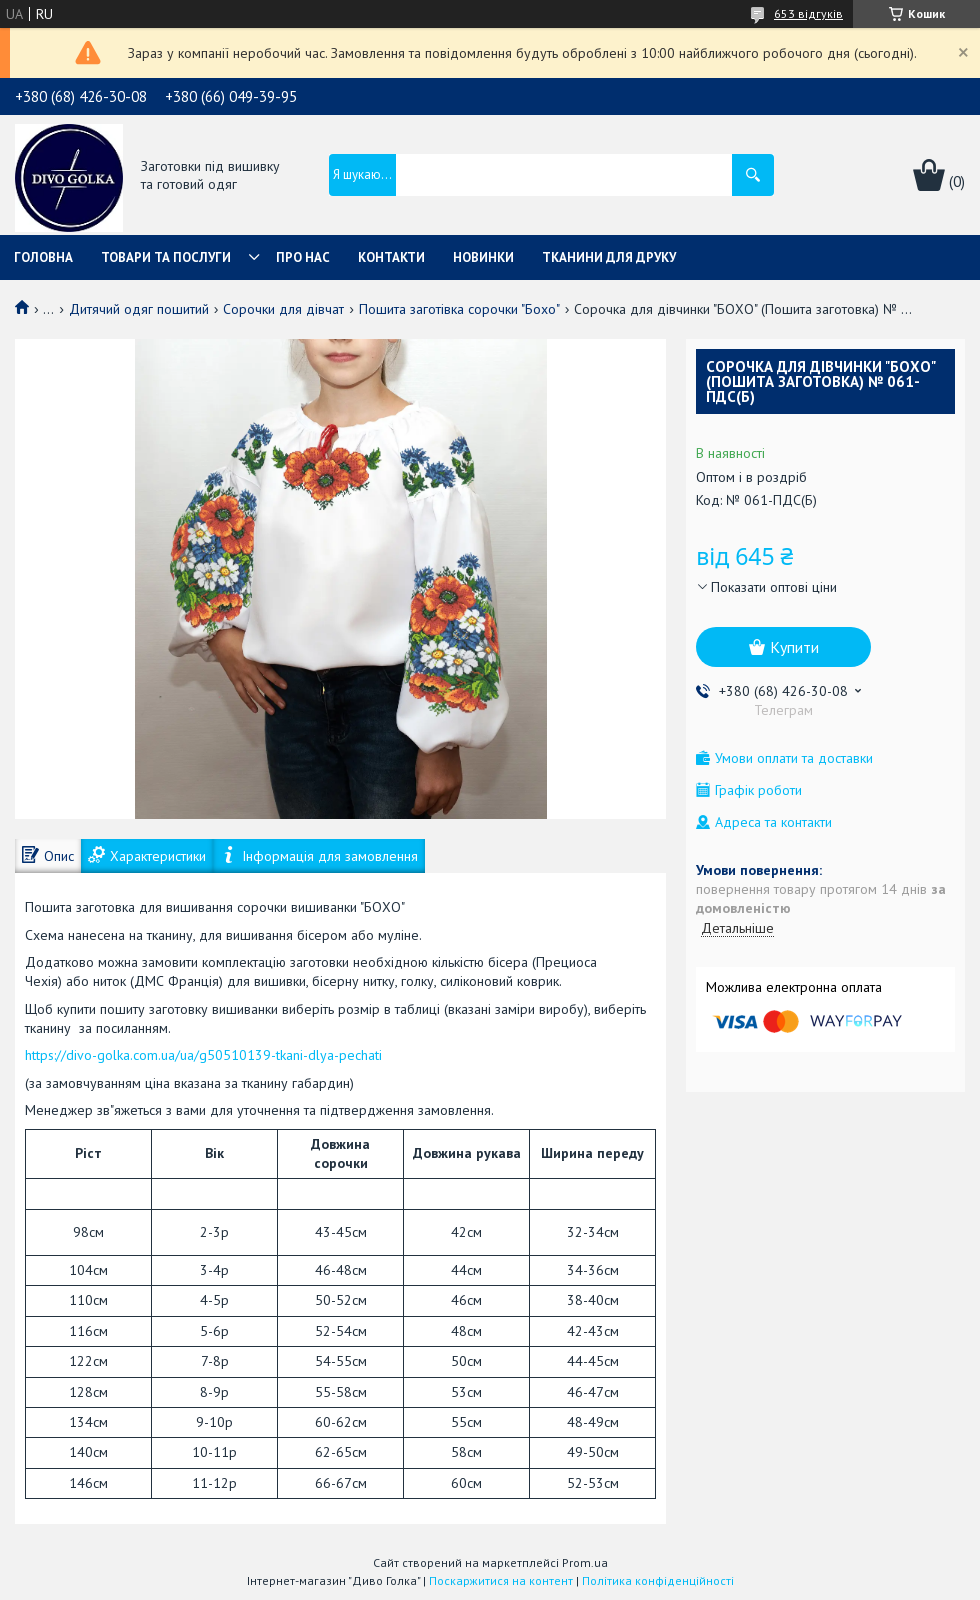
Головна (43, 257)
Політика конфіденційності (658, 1580)
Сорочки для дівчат (283, 309)
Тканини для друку (609, 257)
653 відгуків (808, 13)
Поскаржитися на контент (501, 1580)
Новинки (483, 257)
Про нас (303, 257)
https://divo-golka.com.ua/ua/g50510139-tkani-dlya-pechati (203, 1055)
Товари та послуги (166, 257)
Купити (794, 647)
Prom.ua (585, 1562)
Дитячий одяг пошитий (139, 309)
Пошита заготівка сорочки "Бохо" (459, 309)
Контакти (391, 257)
